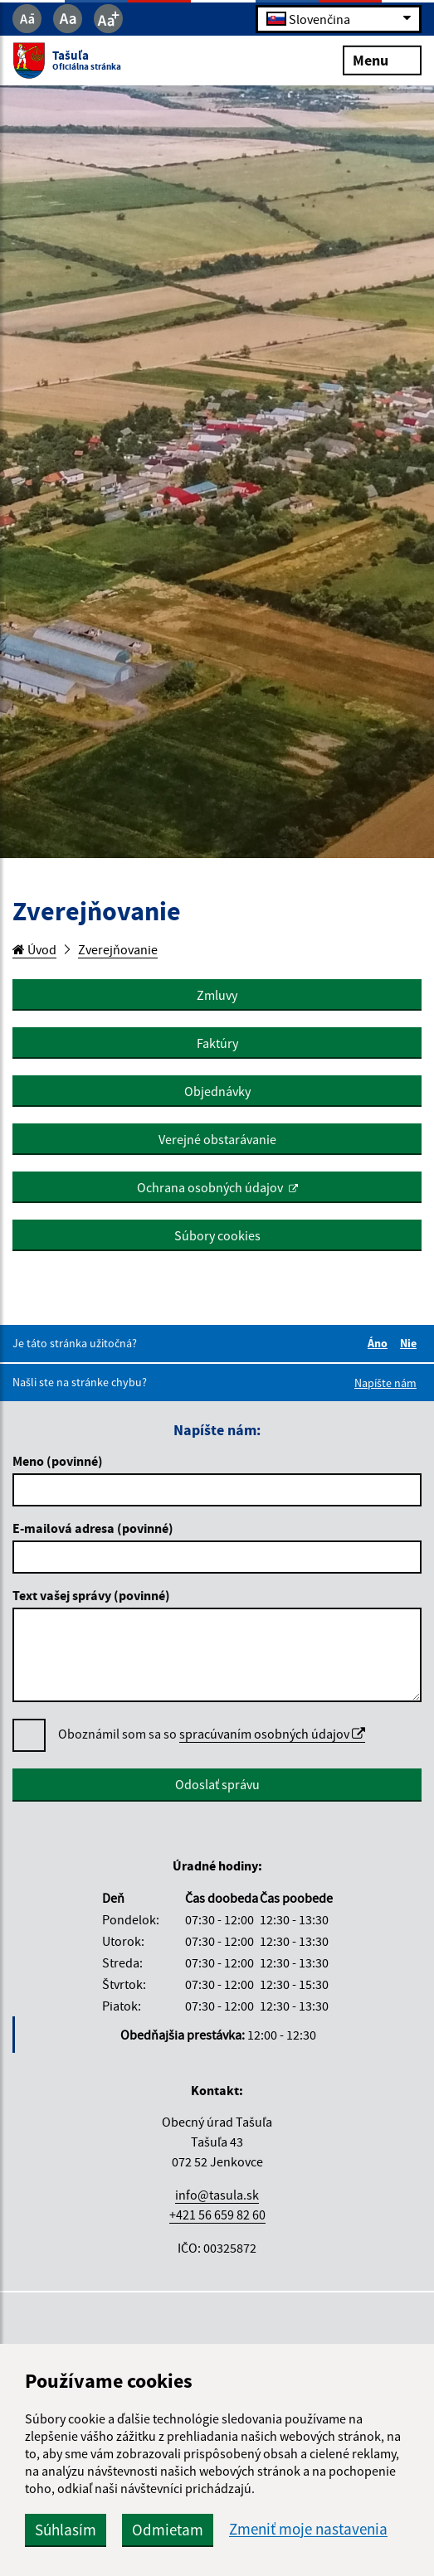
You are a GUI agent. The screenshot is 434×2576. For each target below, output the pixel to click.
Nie (411, 1343)
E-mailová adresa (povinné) (92, 1528)
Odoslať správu (217, 1784)
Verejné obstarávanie (217, 1139)
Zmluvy (217, 995)
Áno (380, 1343)
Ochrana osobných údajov (210, 1187)
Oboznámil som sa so (211, 1734)
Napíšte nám (385, 1382)
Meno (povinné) (57, 1461)
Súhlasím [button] (65, 2530)
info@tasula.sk (217, 2194)
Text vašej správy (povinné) (91, 1595)
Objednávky (217, 1091)
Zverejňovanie (118, 949)
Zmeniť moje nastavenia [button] (308, 2529)
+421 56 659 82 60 (217, 2214)
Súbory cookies (217, 1235)
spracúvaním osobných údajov (272, 1733)
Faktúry (217, 1043)
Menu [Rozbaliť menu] (382, 59)
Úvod (34, 949)
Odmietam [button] (167, 2530)
